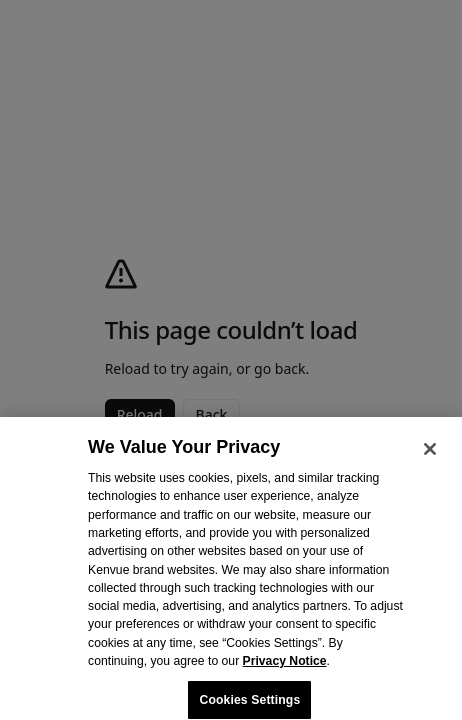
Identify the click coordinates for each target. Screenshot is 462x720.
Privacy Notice (285, 670)
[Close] (430, 458)
